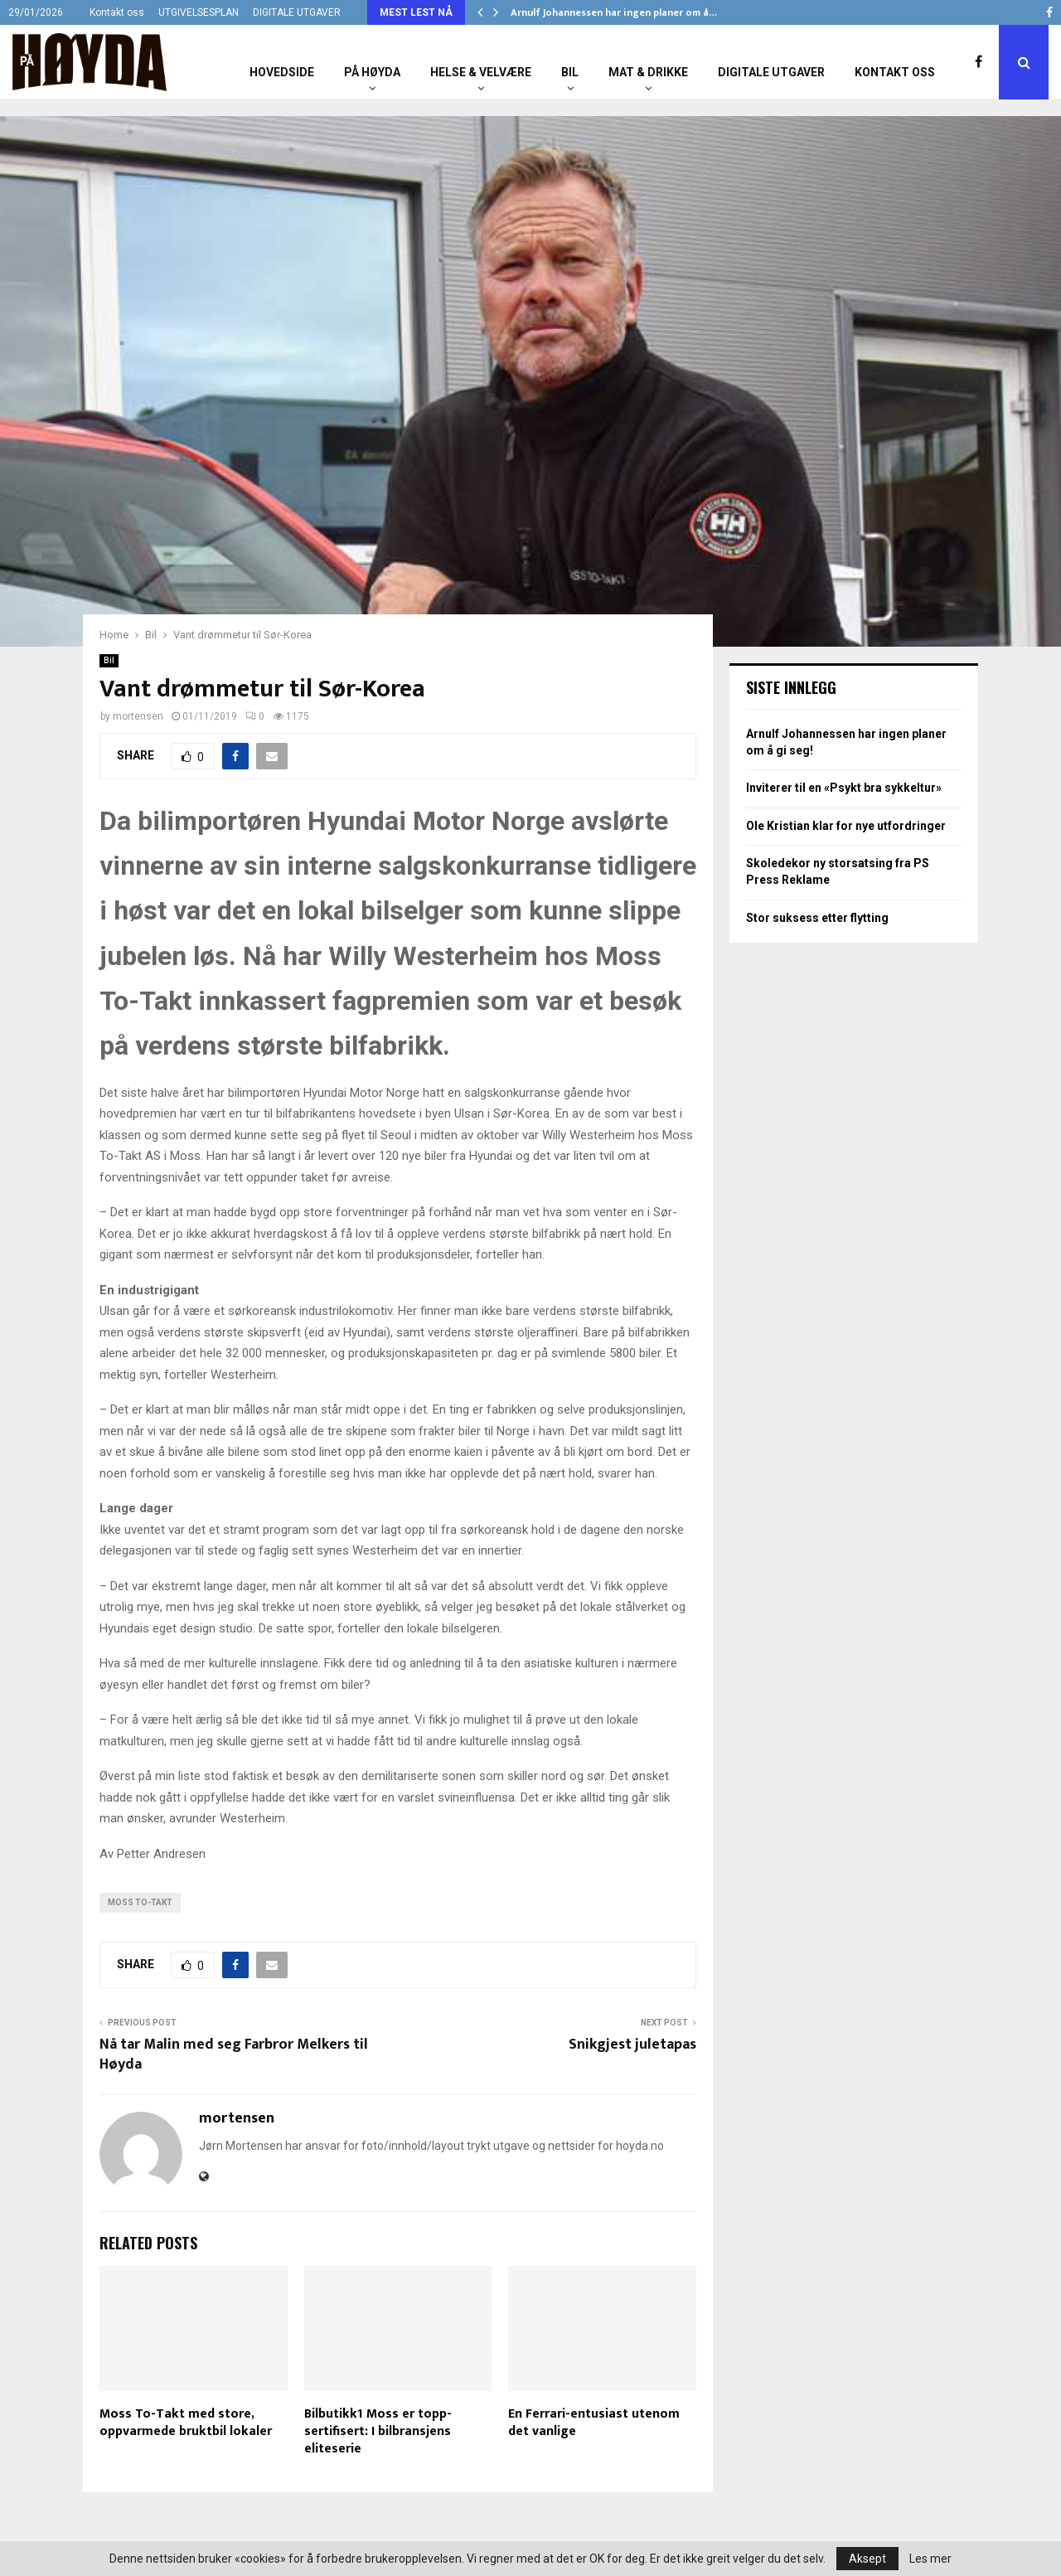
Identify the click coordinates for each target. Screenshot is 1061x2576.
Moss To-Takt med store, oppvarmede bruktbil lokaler (185, 2423)
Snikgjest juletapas (632, 2044)
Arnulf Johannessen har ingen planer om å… (614, 12)
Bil (570, 72)
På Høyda (372, 72)
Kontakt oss (117, 12)
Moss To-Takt (140, 1902)
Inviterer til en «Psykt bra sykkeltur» (844, 787)
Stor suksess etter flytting (817, 917)
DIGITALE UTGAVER (297, 12)
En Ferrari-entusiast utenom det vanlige (594, 2423)
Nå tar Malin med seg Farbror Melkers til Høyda (233, 2054)
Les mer (930, 2558)
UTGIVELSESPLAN (198, 12)
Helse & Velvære (480, 72)
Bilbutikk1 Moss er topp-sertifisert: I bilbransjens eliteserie (378, 2431)
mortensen (138, 716)
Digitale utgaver (771, 72)
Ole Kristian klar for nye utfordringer (846, 825)
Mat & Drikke (648, 72)
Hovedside (282, 72)
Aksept (867, 2558)
